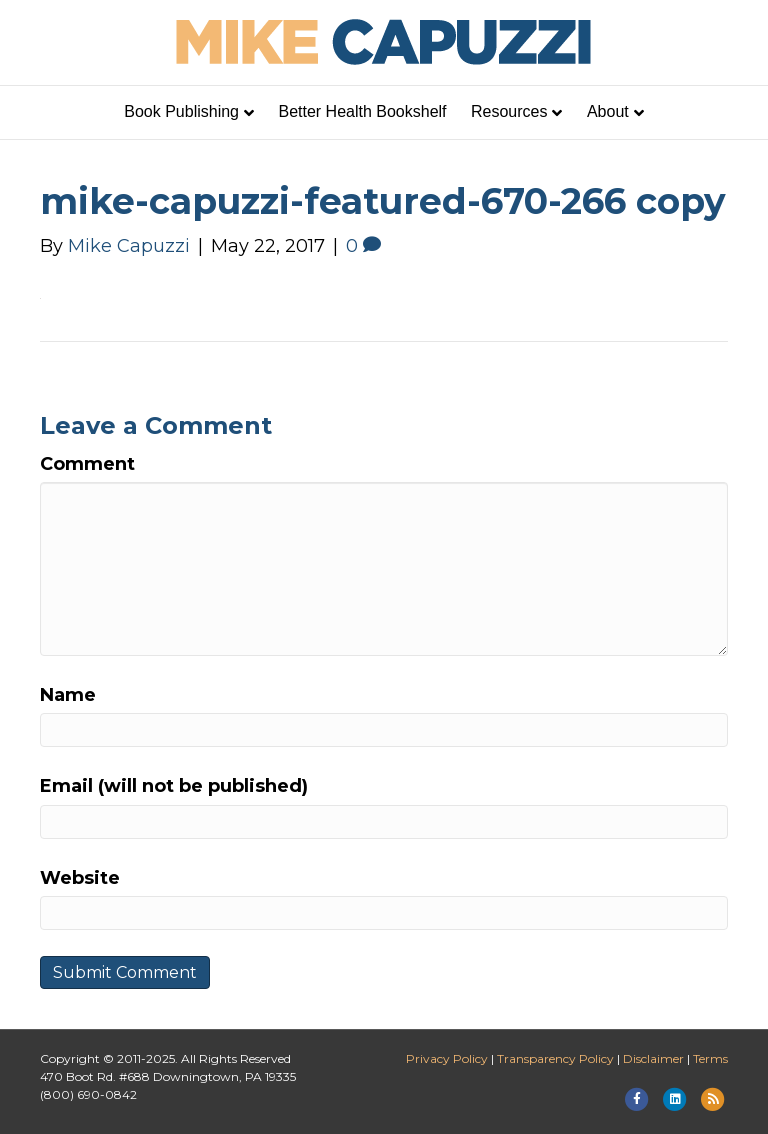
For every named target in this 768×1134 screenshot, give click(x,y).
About (608, 111)
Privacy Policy (447, 1058)
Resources (509, 111)
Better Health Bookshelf (362, 111)
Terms (710, 1058)
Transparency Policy (555, 1058)
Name (68, 695)
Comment (87, 464)
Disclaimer (653, 1058)
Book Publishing (181, 111)
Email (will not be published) (174, 786)
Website (80, 878)
